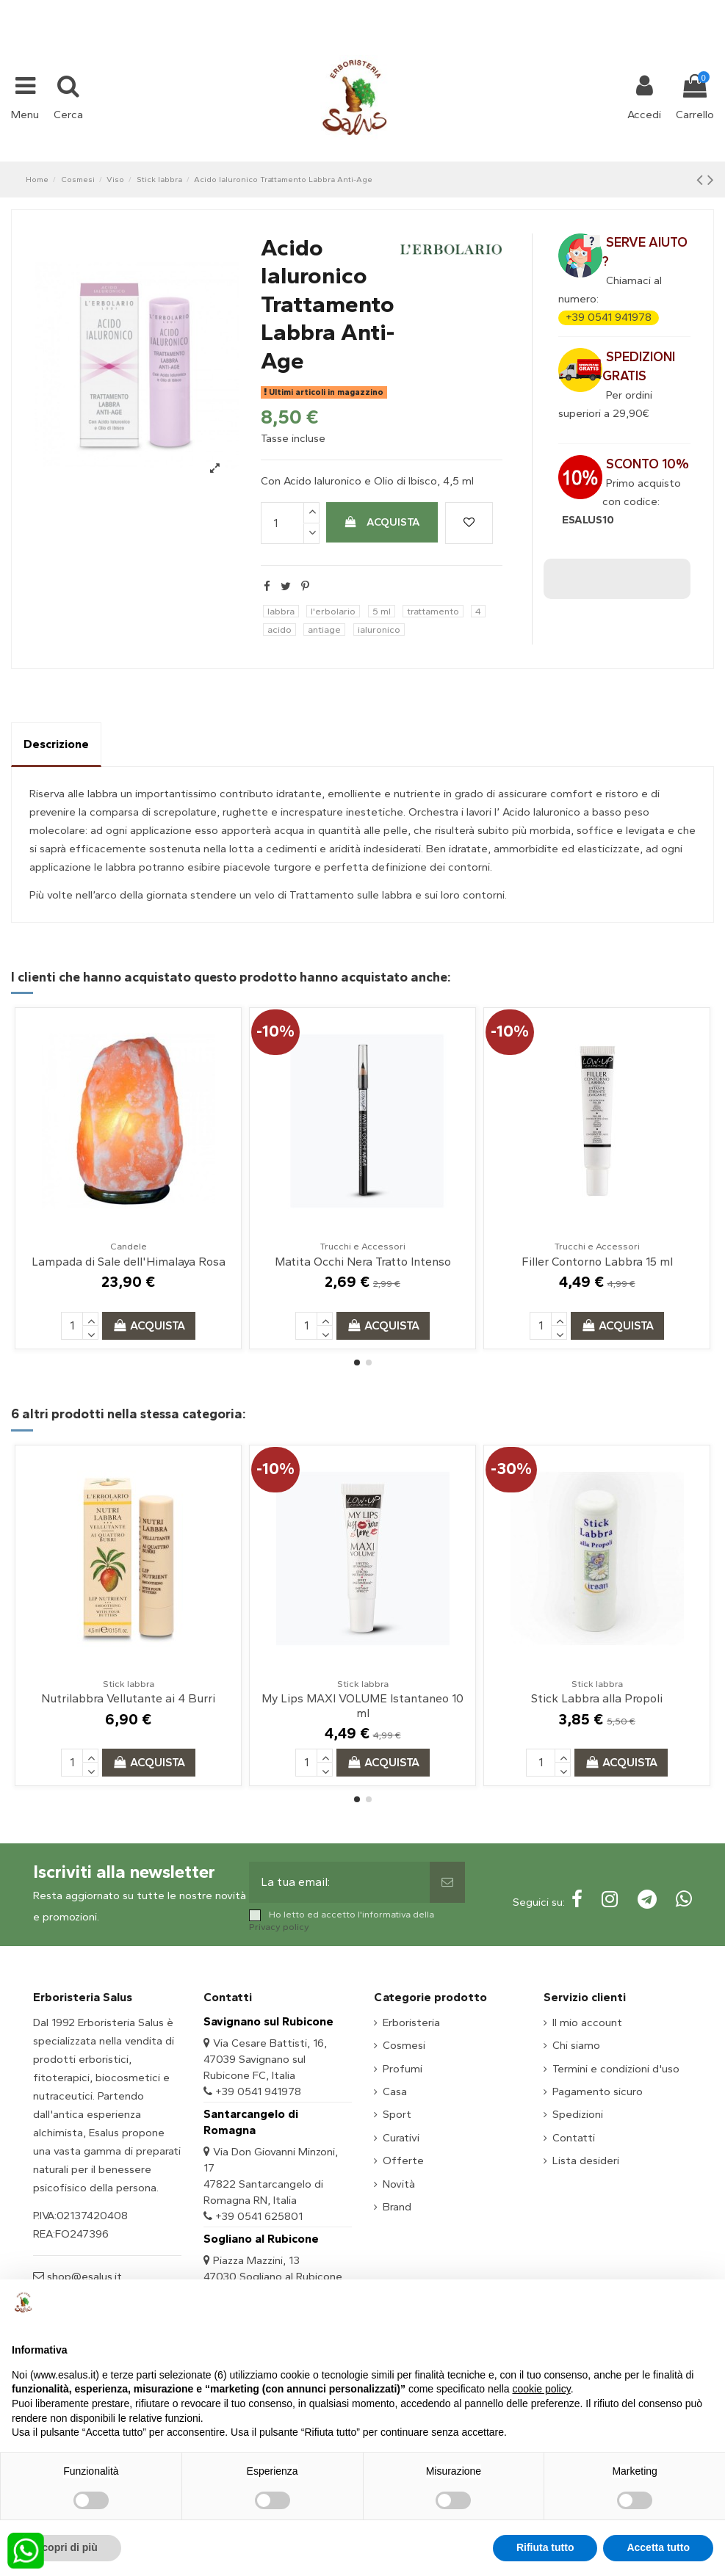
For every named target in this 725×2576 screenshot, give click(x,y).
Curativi (401, 2137)
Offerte (403, 2160)
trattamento (433, 611)
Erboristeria (411, 2022)
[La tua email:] (339, 1882)
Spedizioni (577, 2114)
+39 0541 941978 (609, 317)
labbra (281, 611)
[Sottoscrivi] (447, 1882)
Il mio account (587, 2022)
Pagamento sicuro (597, 2091)
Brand (397, 2206)
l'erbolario (333, 611)
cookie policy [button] (542, 2389)
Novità (399, 2184)
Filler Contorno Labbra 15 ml (597, 1262)
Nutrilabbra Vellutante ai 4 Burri (128, 1698)
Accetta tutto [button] (658, 2547)
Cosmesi (404, 2045)
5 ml (381, 611)
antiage (324, 629)
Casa (395, 2091)
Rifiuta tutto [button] (545, 2547)
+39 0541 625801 (259, 2216)
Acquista (382, 522)
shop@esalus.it (421, 8)
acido (279, 629)
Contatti (573, 2137)
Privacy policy (279, 1926)
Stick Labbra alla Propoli (597, 1698)
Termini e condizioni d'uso (615, 2068)
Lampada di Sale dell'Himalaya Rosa (129, 1262)
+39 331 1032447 (308, 8)
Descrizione (56, 744)
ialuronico (379, 629)
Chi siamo (576, 2045)
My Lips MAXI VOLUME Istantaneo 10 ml (362, 1705)
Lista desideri (585, 2160)
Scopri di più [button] (66, 2547)
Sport (397, 2114)
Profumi (402, 2068)
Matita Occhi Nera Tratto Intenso (363, 1262)
